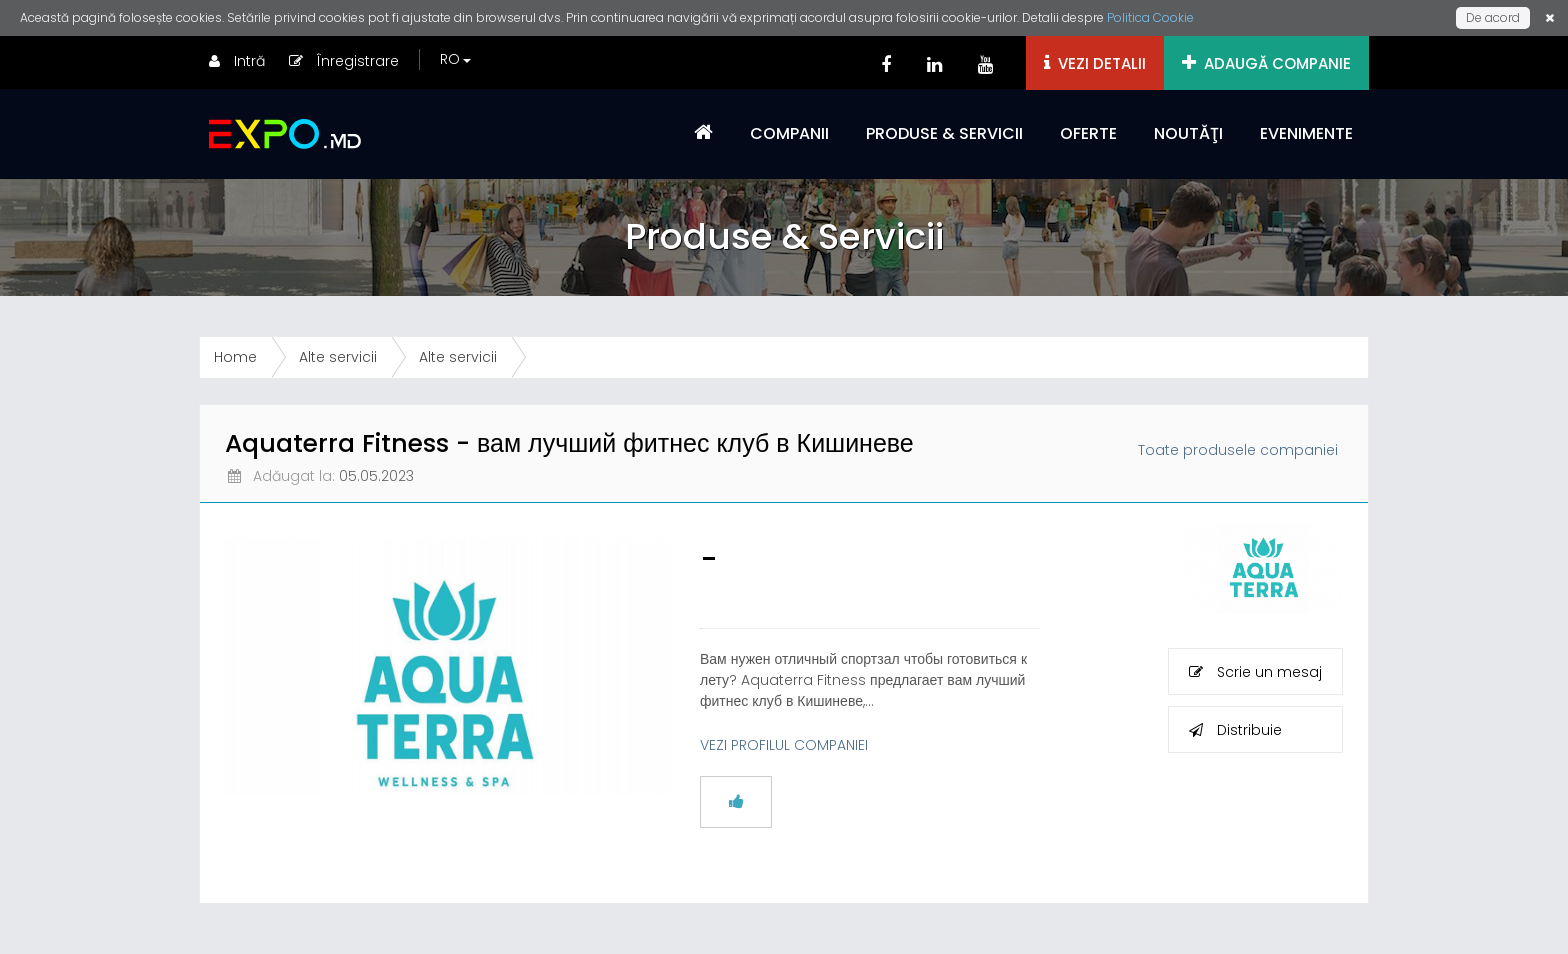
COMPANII (789, 133)
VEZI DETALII (1095, 63)
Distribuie (1235, 730)
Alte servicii (338, 357)
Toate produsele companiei (1238, 450)
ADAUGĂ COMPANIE (1266, 63)
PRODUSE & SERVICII (944, 133)
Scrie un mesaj (1255, 672)
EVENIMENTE (1306, 133)
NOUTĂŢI (1188, 133)
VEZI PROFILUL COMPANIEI (784, 745)
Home (235, 357)
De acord (1493, 17)
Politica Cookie (1150, 17)
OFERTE (1088, 133)
